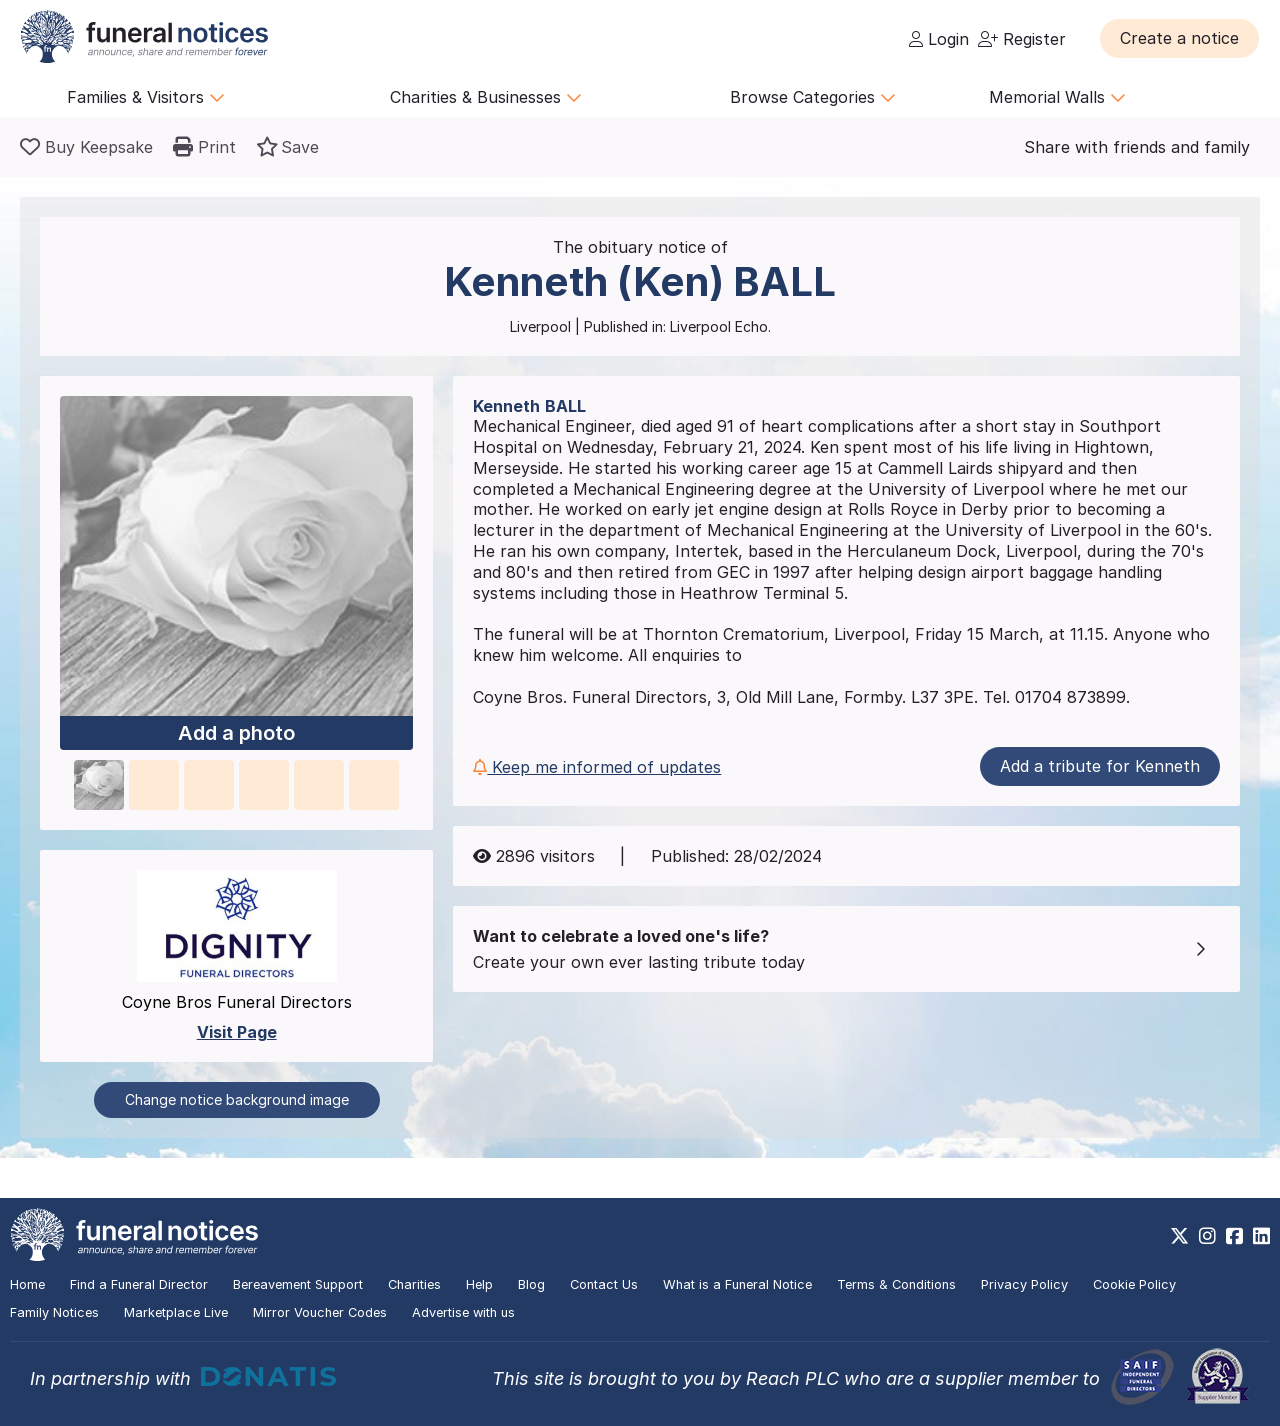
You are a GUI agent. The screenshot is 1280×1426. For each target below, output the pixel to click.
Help (479, 1284)
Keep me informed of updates (597, 767)
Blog (531, 1284)
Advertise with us (463, 1312)
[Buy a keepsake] (86, 147)
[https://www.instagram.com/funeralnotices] (1207, 1236)
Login (939, 39)
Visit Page (237, 1032)
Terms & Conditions (896, 1284)
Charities (414, 1284)
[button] (1179, 38)
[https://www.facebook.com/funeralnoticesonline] (1234, 1236)
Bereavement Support (298, 1284)
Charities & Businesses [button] (486, 97)
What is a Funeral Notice (737, 1284)
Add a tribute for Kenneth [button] (1100, 766)
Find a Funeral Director (139, 1284)
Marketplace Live (176, 1312)
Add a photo (236, 733)
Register (1022, 39)
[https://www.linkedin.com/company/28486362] (1261, 1236)
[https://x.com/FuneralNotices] (1179, 1236)
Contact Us (604, 1284)
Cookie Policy (1134, 1284)
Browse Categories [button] (813, 97)
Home (27, 1284)
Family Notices (54, 1312)
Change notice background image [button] (237, 1099)
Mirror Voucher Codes (320, 1312)
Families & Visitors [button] (146, 97)
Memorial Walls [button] (1057, 97)
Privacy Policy (1024, 1284)
